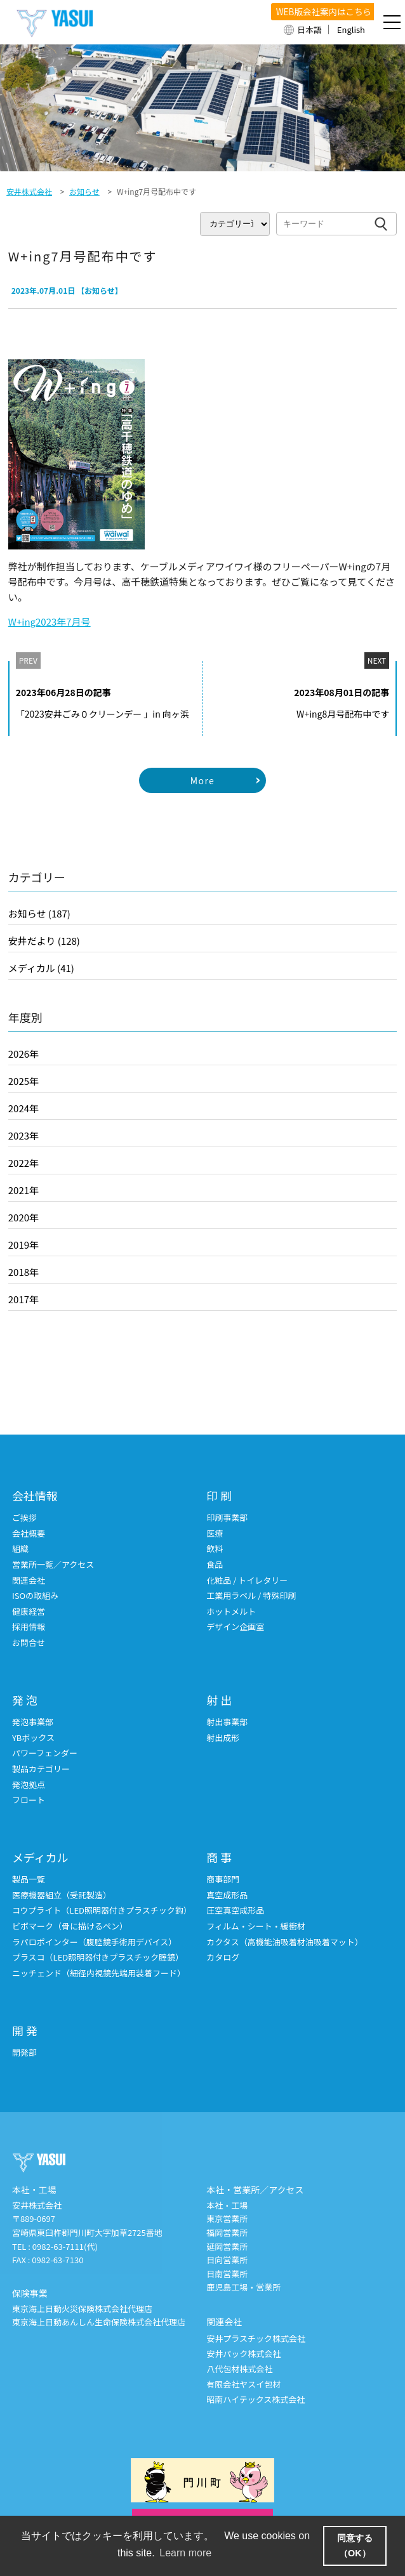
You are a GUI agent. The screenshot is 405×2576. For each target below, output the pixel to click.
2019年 (23, 1244)
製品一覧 (28, 1880)
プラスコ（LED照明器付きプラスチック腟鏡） (97, 1958)
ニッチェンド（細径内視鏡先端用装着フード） (98, 1974)
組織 (20, 1549)
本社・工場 (227, 2206)
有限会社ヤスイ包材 (243, 2385)
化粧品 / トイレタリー (247, 1581)
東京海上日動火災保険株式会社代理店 (82, 2309)
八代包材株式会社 (239, 2369)
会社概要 (28, 1534)
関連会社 (28, 1581)
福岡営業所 (227, 2233)
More (202, 780)
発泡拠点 (28, 1785)
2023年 (23, 1135)
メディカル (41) (41, 968)
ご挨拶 (24, 1518)
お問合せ (28, 1643)
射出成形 (222, 1738)
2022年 (23, 1162)
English (351, 29)
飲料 (214, 1549)
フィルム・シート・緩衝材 (255, 1927)
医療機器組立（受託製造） (61, 1895)
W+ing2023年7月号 (49, 621)
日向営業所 (227, 2260)
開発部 (24, 2053)
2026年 (23, 1053)
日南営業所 (227, 2274)
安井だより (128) (44, 940)
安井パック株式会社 (243, 2354)
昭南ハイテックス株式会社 (255, 2400)
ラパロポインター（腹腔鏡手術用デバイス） (94, 1942)
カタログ (222, 1958)
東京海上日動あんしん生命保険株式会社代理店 (98, 2322)
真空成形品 (227, 1895)
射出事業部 (227, 1722)
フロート (28, 1800)
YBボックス (33, 1738)
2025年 (23, 1081)
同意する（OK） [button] (355, 2545)
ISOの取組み (35, 1596)
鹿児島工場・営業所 (243, 2288)
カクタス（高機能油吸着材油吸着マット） (284, 1942)
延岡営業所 (227, 2247)
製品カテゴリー (41, 1769)
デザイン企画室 (235, 1627)
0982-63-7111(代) (65, 2247)
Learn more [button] (185, 2552)
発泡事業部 (32, 1722)
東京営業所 (227, 2219)
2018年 (23, 1271)
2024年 (23, 1108)
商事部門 (222, 1880)
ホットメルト (231, 1612)
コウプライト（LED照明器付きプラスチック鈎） (102, 1911)
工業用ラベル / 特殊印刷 (251, 1596)
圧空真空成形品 (235, 1911)
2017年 (23, 1299)
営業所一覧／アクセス (53, 1565)
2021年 (23, 1190)
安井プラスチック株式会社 (255, 2339)
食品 (214, 1565)
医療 (214, 1534)
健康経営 (28, 1612)
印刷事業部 (227, 1518)
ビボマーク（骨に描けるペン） (70, 1927)
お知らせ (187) (39, 913)
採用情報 (28, 1627)
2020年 (23, 1217)
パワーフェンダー (44, 1753)
